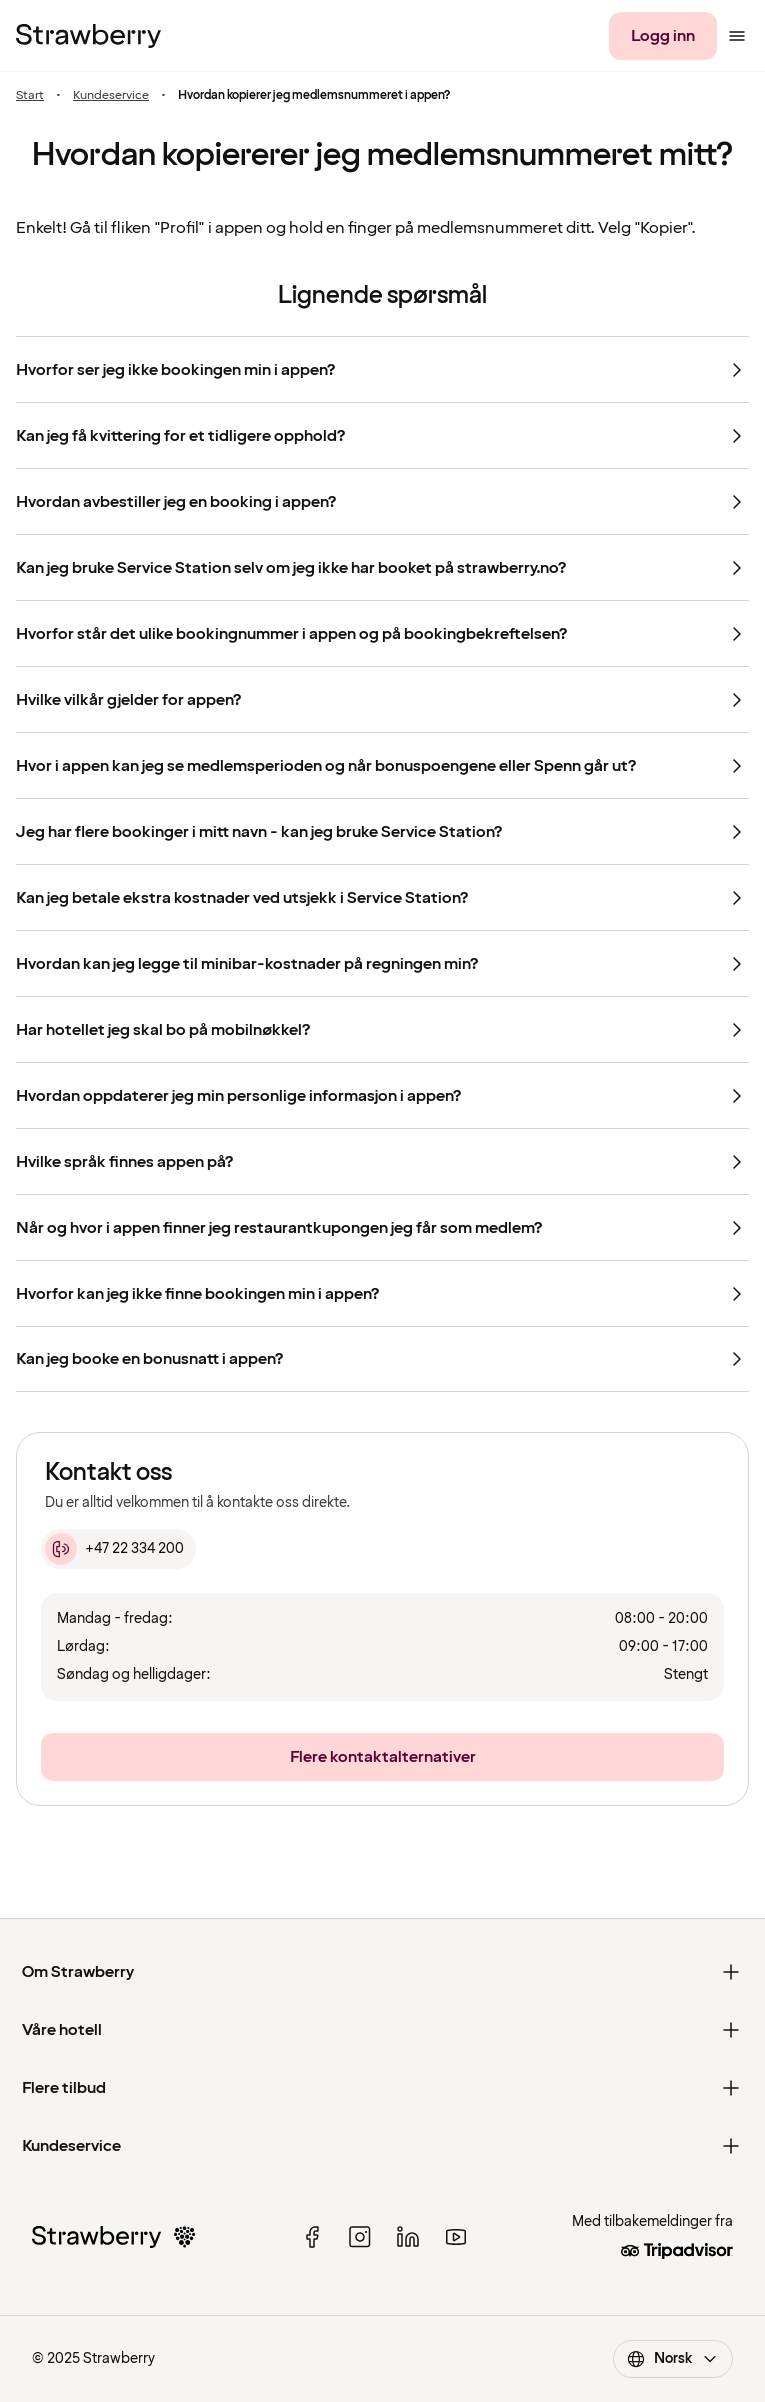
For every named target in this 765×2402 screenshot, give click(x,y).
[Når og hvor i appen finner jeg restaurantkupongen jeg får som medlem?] (382, 1227)
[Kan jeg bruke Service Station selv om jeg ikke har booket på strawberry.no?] (382, 567)
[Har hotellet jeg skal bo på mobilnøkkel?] (382, 1029)
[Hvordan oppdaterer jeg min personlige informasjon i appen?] (382, 1095)
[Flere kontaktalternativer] (382, 1757)
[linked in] (408, 2237)
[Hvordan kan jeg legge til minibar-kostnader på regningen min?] (382, 963)
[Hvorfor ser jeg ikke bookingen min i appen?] (382, 369)
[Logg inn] (663, 36)
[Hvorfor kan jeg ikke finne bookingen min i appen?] (382, 1293)
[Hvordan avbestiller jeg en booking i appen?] (382, 501)
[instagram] (360, 2237)
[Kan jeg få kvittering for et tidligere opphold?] (382, 435)
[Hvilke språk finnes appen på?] (382, 1161)
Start (30, 95)
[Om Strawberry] (382, 1972)
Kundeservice (111, 95)
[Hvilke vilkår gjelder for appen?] (382, 699)
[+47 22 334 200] (118, 1549)
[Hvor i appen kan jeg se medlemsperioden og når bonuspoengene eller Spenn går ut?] (382, 765)
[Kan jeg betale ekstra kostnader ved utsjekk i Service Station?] (382, 897)
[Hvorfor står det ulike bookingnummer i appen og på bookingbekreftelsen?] (382, 633)
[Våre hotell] (382, 2030)
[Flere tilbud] (382, 2088)
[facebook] (312, 2237)
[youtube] (456, 2237)
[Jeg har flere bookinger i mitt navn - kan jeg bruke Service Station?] (382, 831)
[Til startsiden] (88, 36)
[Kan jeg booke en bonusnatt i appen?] (382, 1359)
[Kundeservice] (382, 2146)
